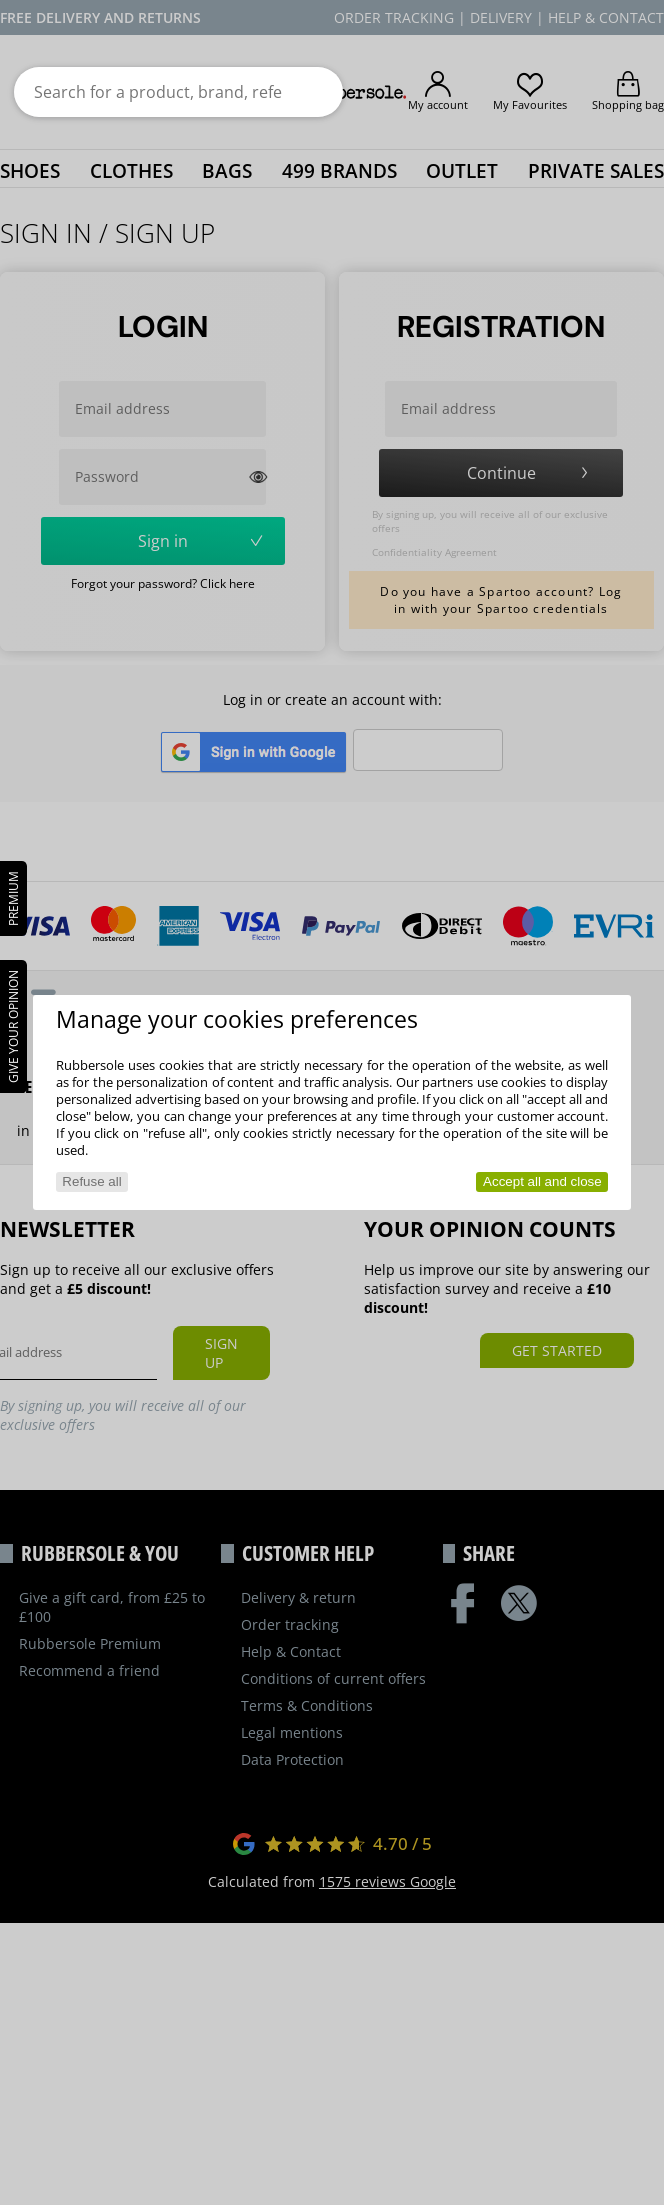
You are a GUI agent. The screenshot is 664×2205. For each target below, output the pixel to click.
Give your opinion (13, 1026)
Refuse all (91, 1181)
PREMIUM (13, 898)
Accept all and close (542, 1181)
